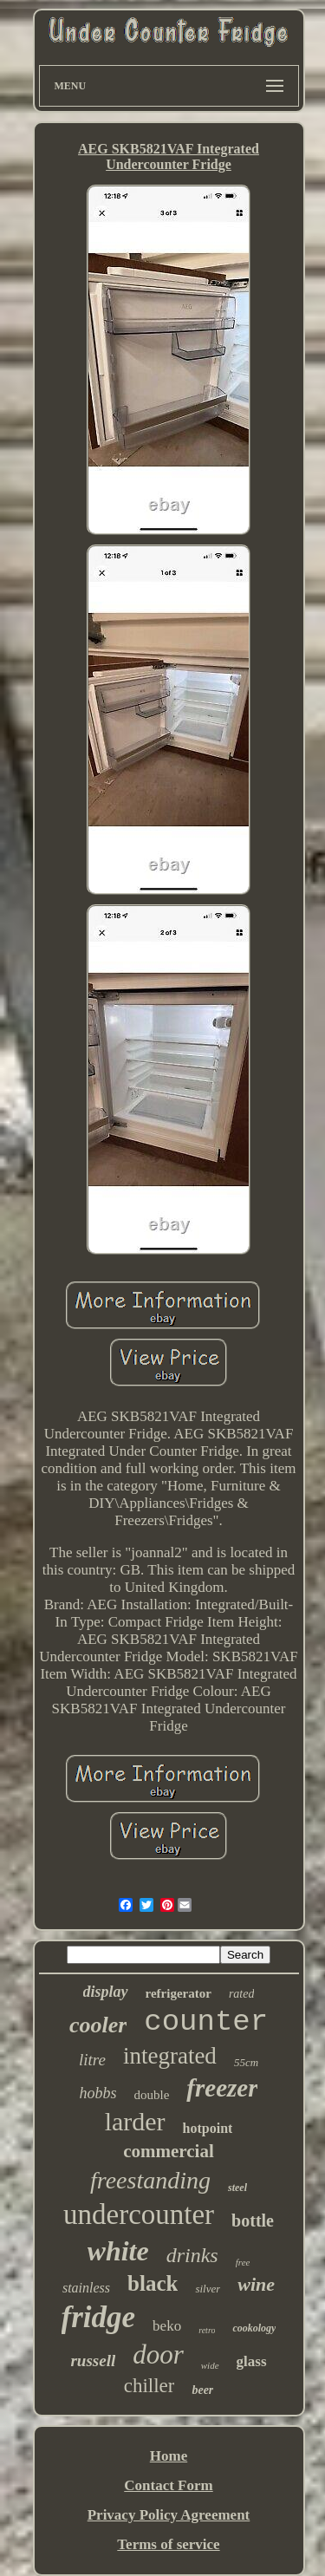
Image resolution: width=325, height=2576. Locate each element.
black (152, 2283)
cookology (254, 2328)
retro (206, 2330)
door (158, 2354)
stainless (86, 2287)
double (152, 2095)
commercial (168, 2151)
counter (206, 2021)
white (118, 2250)
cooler (98, 2025)
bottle (252, 2220)
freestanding (150, 2180)
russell (92, 2360)
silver (207, 2288)
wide (210, 2365)
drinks (192, 2255)
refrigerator (178, 1993)
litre (92, 2060)
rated (242, 1993)
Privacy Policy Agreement (169, 2515)
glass (252, 2361)
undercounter (138, 2214)
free (243, 2262)
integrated (170, 2056)
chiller (149, 2386)
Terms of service (168, 2544)
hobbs (98, 2093)
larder (135, 2121)
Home (168, 2456)
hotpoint (208, 2128)
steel (237, 2187)
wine (256, 2284)
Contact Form (168, 2485)
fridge (99, 2317)
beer (202, 2390)
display (105, 1991)
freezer (221, 2088)
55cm (246, 2062)
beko (167, 2326)
